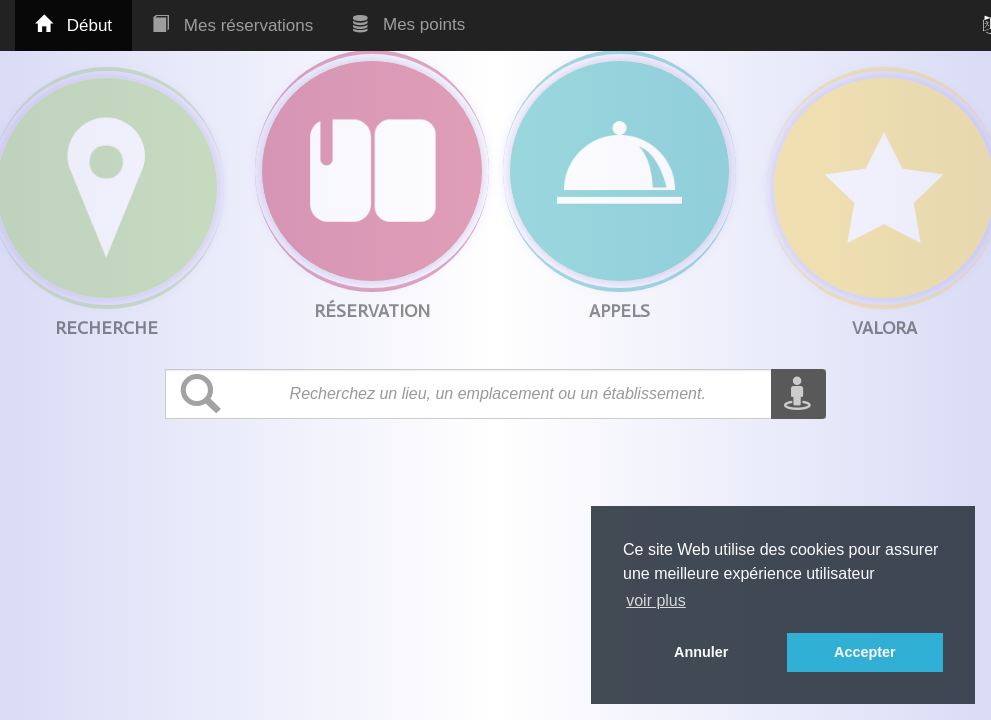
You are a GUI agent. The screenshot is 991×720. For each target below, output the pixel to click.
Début (73, 25)
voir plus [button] (656, 600)
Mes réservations (232, 25)
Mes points (409, 24)
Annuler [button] (701, 652)
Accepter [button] (865, 652)
